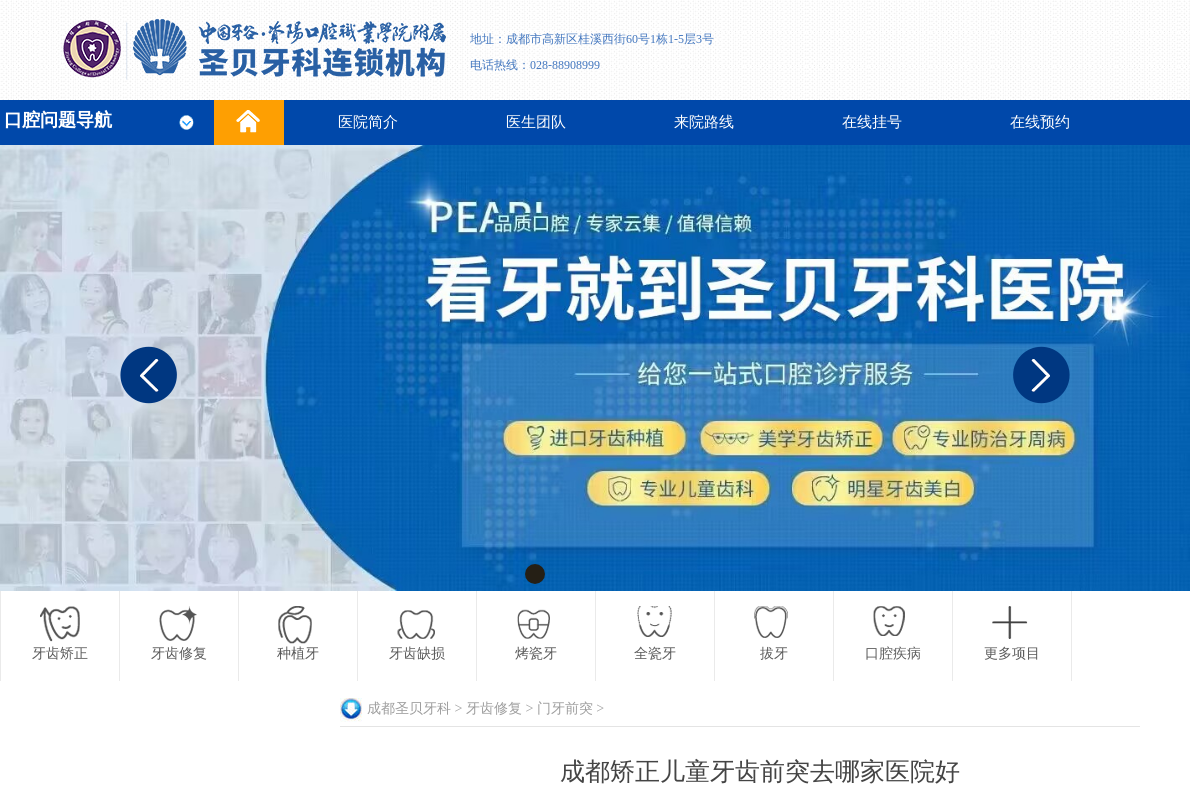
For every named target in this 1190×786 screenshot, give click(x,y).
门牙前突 (565, 708)
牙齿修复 (494, 708)
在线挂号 (872, 122)
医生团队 (536, 122)
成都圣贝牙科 (409, 708)
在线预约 (1040, 122)
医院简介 (368, 122)
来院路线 (704, 122)
